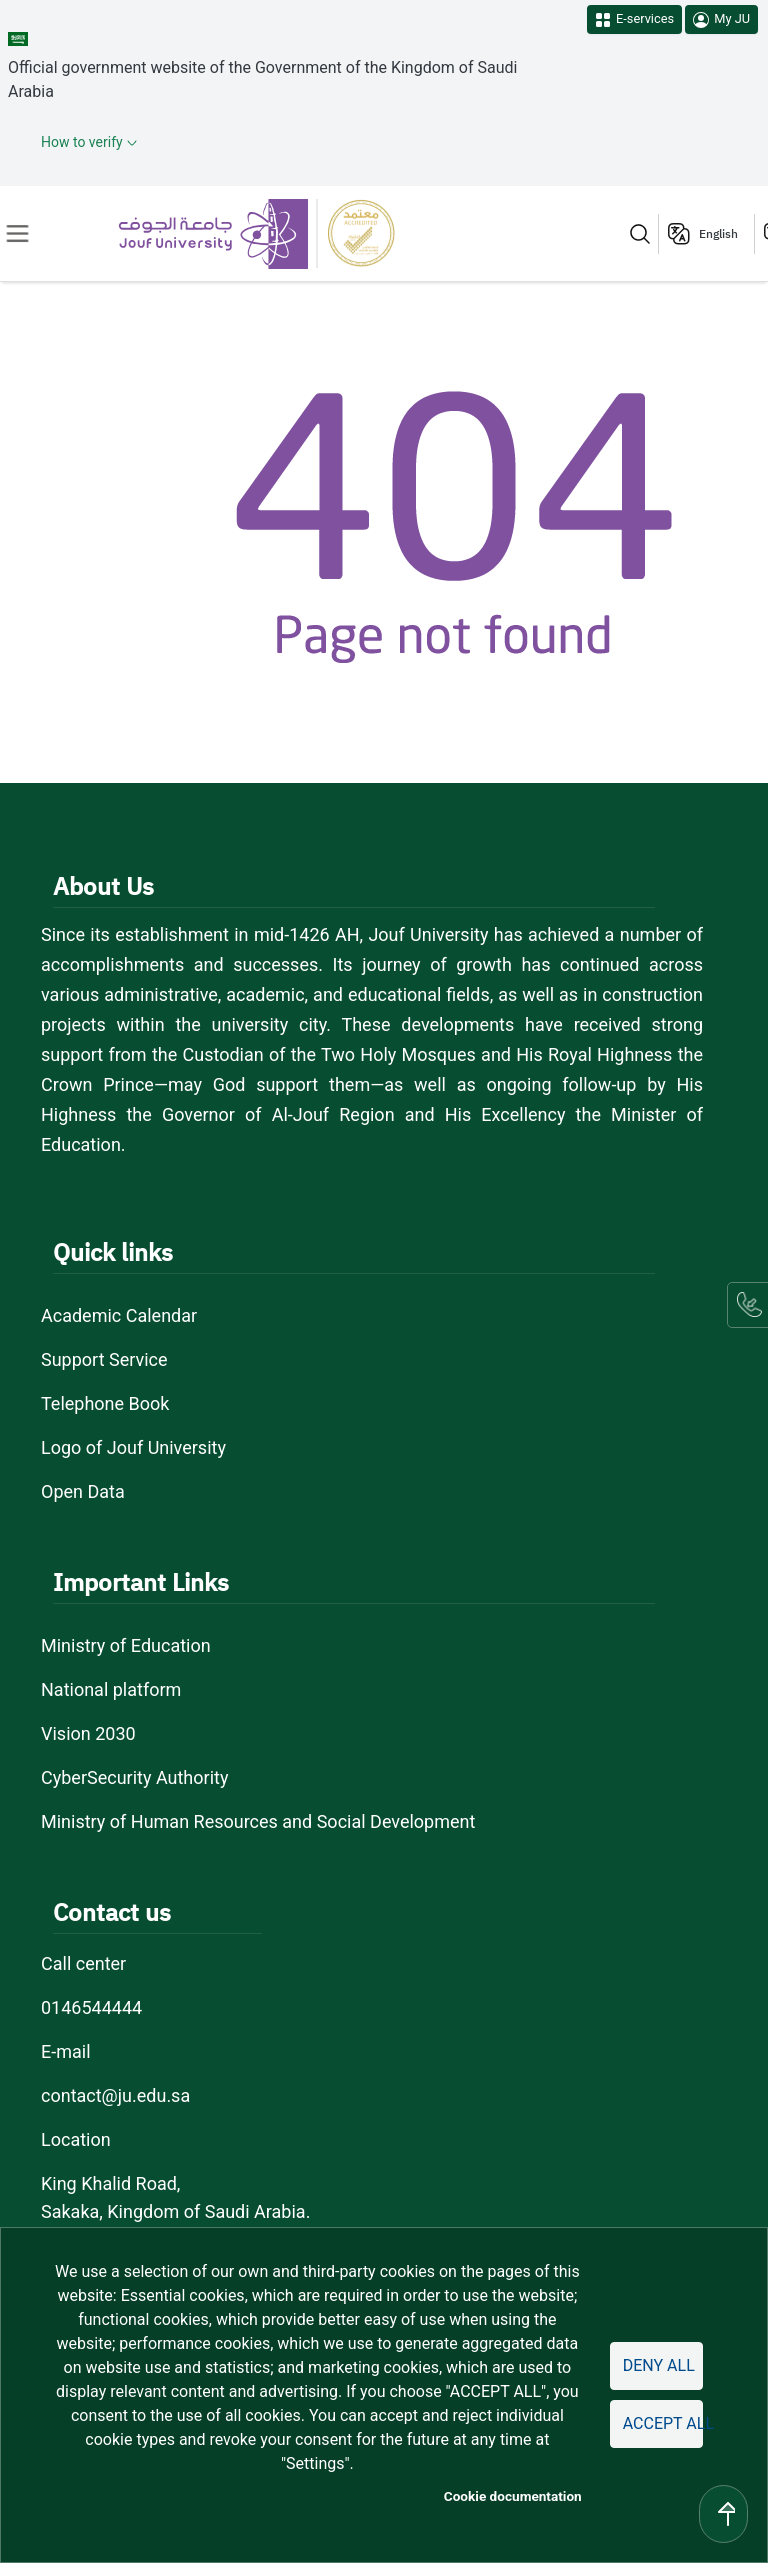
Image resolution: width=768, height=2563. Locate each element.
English (718, 234)
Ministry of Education (126, 1645)
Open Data (83, 1491)
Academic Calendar (119, 1315)
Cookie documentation (513, 2496)
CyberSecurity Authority (134, 1777)
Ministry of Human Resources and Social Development (258, 1821)
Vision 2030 (88, 1733)
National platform (111, 1689)
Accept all (663, 2423)
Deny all (659, 2365)
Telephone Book (105, 1403)
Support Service (104, 1359)
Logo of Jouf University (133, 1447)
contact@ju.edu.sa (115, 2095)
